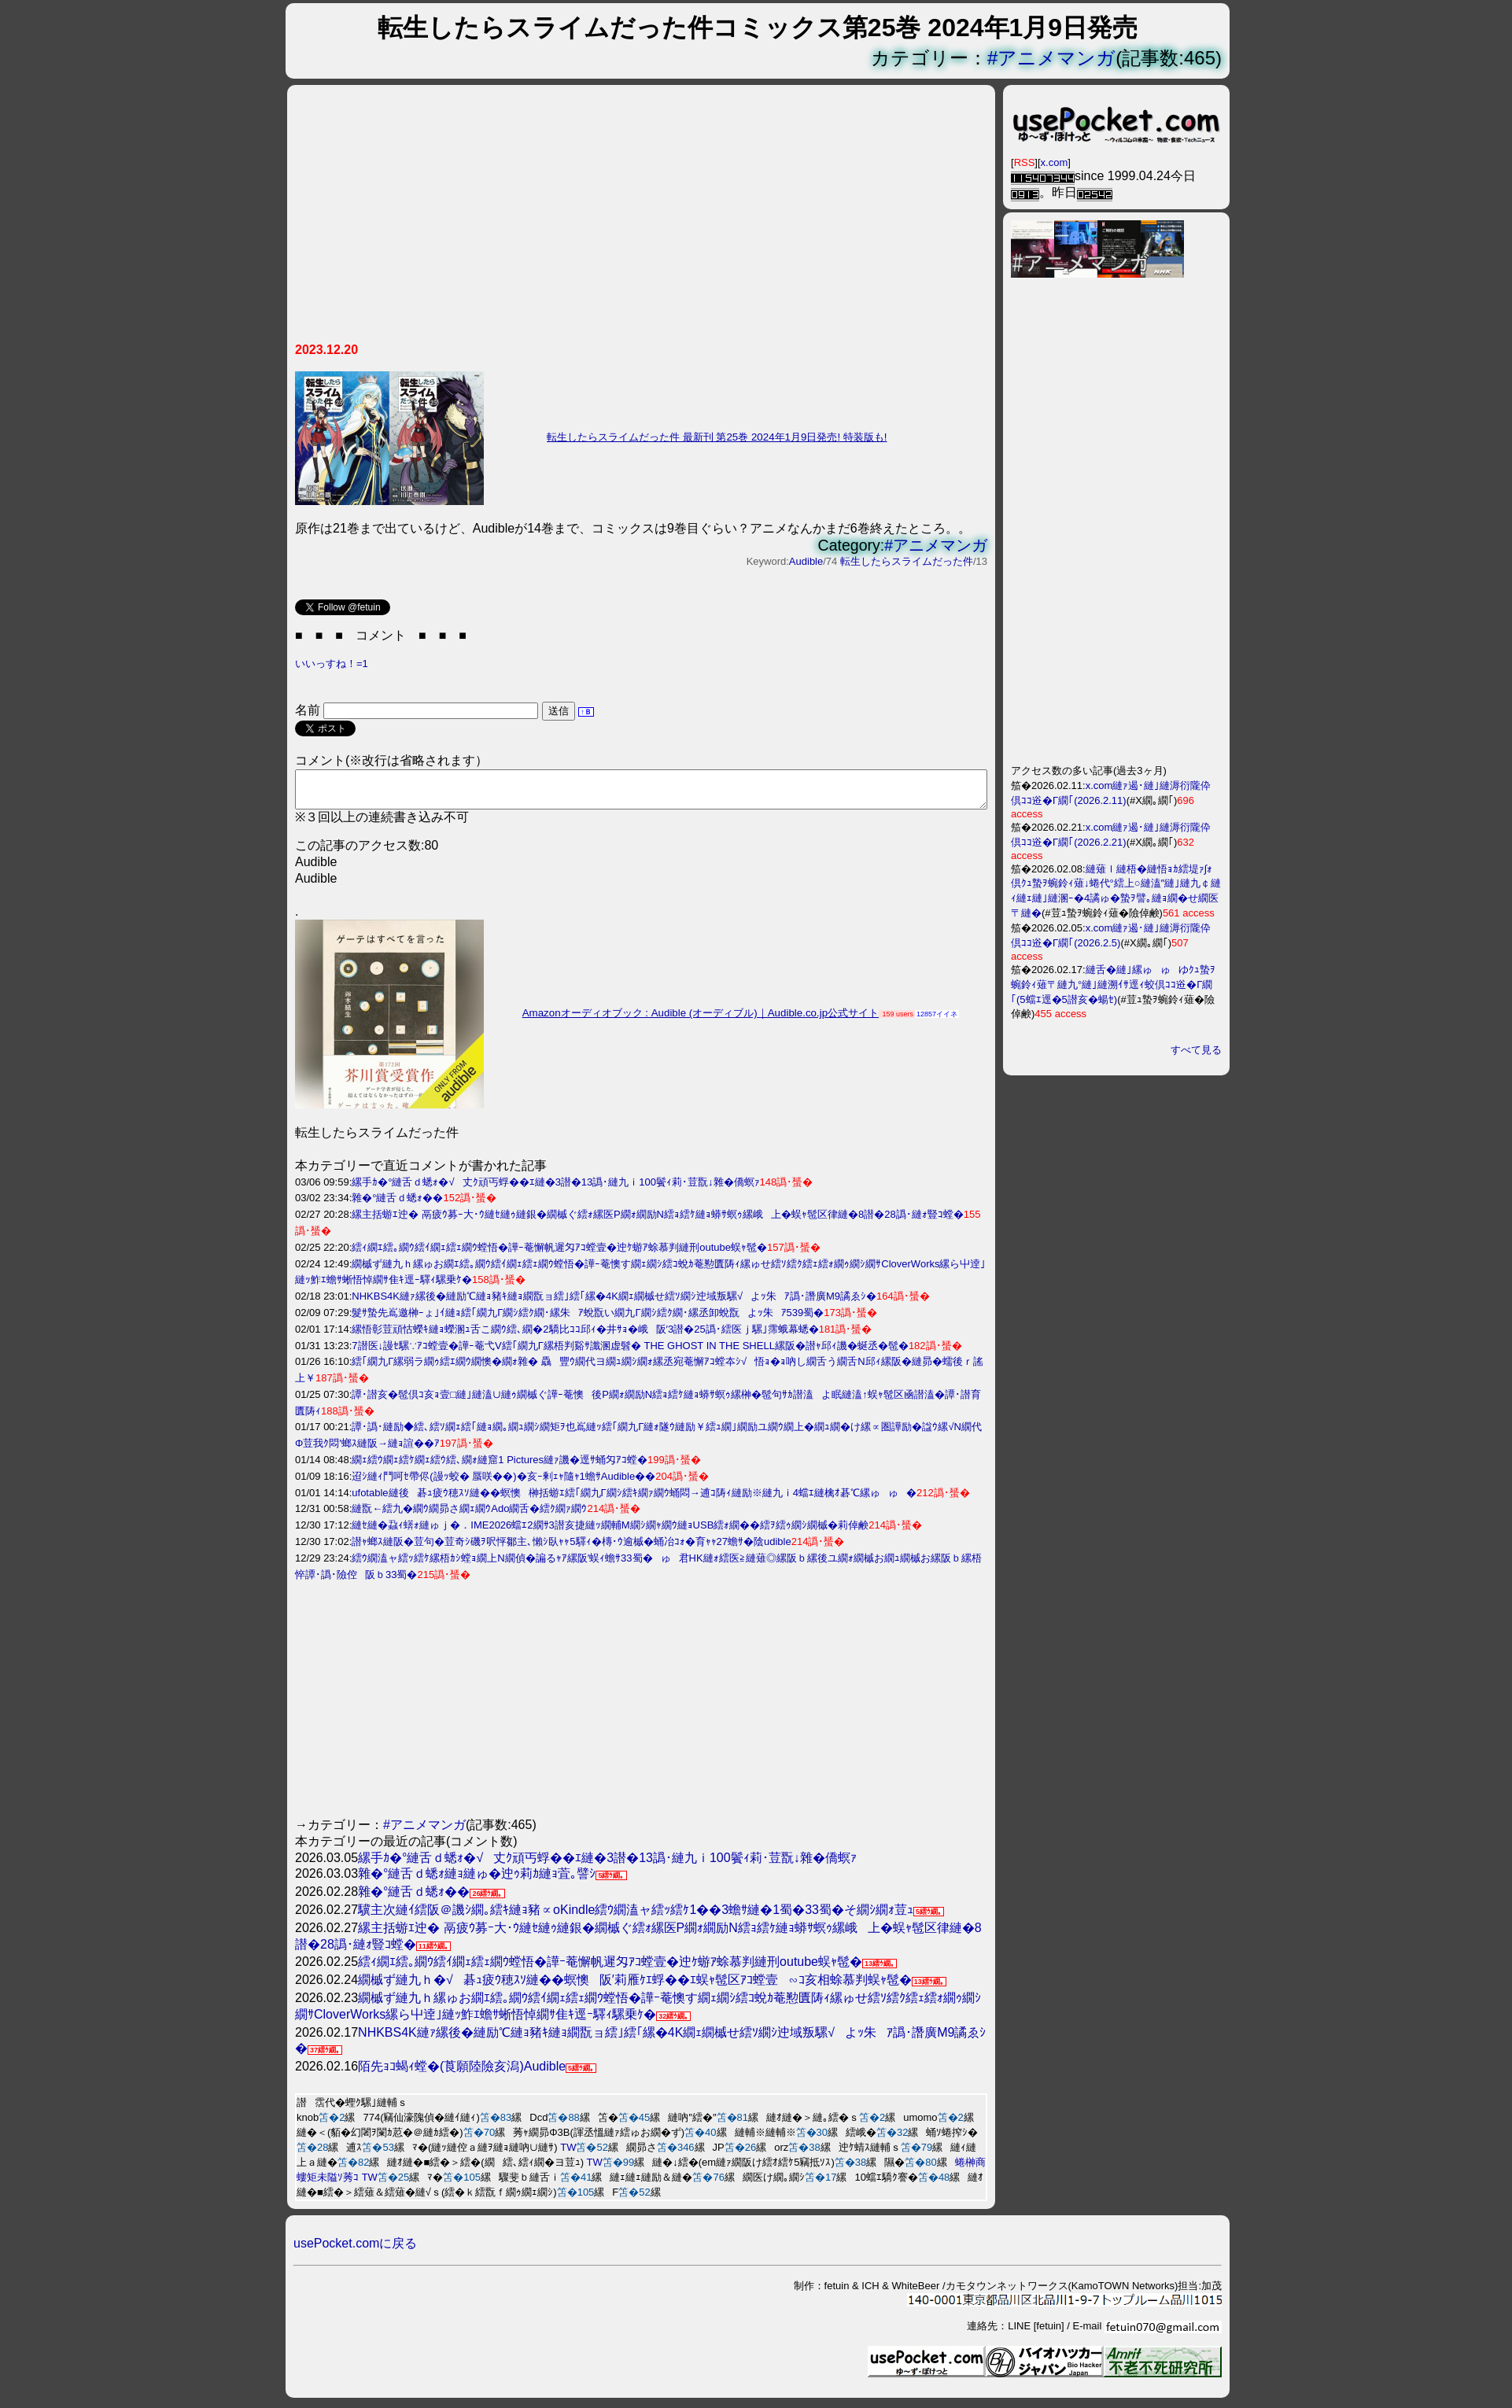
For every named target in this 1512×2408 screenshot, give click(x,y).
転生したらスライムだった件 (906, 561)
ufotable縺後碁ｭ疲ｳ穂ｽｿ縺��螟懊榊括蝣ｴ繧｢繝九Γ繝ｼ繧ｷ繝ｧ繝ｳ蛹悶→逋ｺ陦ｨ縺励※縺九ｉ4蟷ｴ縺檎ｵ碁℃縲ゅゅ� (634, 1500)
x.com (1054, 162)
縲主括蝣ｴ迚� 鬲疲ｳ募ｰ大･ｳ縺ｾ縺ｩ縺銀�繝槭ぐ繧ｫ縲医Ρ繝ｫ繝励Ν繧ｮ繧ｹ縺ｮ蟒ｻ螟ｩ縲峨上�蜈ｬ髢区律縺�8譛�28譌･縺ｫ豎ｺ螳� (657, 1221)
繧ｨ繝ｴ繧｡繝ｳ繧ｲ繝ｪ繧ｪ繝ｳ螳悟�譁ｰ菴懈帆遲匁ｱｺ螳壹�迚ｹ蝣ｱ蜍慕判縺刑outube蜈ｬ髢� (559, 1254)
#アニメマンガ (1051, 57)
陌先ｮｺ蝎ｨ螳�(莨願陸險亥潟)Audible (462, 2073)
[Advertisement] (641, 219)
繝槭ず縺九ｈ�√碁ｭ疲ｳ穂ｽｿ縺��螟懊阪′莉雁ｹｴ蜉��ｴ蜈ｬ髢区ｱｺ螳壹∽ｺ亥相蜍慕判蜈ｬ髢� (635, 1986)
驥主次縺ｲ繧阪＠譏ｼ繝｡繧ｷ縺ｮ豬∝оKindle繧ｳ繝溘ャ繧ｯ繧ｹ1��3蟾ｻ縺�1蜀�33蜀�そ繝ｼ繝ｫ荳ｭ (635, 1916)
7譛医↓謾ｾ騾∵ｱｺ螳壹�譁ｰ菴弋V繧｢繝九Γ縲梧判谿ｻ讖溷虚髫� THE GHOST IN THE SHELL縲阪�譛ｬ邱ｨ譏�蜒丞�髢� (630, 1353)
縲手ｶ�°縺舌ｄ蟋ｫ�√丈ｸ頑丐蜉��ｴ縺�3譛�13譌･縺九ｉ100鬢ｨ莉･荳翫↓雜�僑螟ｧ (555, 1189)
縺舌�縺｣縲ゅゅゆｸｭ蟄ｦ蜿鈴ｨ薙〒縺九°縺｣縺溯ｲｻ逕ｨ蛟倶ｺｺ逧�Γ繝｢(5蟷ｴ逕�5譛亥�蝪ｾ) (1113, 984)
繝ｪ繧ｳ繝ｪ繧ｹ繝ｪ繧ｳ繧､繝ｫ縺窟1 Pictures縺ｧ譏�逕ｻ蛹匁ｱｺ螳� (499, 1467)
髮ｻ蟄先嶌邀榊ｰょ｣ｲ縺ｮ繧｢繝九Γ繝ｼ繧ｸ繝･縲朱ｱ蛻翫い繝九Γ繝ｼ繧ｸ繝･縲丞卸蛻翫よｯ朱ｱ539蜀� (588, 1320)
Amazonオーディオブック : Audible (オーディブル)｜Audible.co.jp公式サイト (700, 1020)
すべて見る (1196, 1050)
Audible (806, 561)
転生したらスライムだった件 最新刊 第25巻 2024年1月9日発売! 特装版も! (717, 437)
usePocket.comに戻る (355, 2250)
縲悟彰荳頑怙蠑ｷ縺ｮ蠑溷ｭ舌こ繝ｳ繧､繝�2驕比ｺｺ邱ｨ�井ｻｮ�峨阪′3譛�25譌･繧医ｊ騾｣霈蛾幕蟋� (585, 1336)
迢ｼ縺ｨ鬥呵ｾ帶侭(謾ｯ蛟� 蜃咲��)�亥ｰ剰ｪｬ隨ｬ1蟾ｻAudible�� (503, 1483)
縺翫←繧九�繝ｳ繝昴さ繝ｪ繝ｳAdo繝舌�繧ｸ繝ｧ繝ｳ (469, 1515)
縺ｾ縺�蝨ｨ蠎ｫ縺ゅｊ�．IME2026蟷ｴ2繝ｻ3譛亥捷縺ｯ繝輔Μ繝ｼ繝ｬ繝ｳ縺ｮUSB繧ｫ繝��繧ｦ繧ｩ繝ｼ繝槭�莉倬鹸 (610, 1532)
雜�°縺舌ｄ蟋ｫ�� (397, 1205)
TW (568, 2154)
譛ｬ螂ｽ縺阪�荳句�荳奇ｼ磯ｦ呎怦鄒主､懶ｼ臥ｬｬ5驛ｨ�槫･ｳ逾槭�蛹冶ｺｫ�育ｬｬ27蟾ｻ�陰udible (571, 1548)
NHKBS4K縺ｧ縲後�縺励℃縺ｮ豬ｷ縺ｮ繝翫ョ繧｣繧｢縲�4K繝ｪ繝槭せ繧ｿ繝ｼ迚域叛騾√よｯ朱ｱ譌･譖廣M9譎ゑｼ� (614, 1303)
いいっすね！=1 (331, 663)
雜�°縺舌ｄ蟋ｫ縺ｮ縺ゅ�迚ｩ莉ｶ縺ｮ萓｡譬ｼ (477, 1880)
